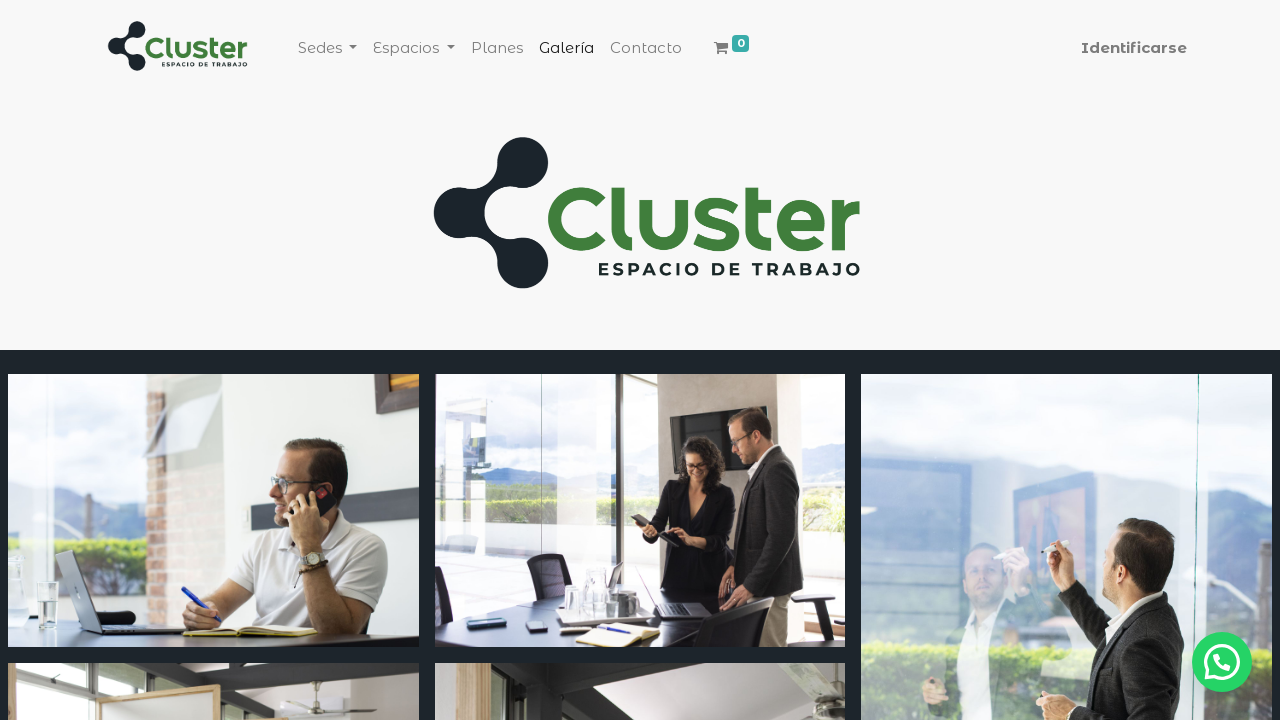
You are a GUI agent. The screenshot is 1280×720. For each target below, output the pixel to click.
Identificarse (1134, 47)
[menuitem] (497, 48)
